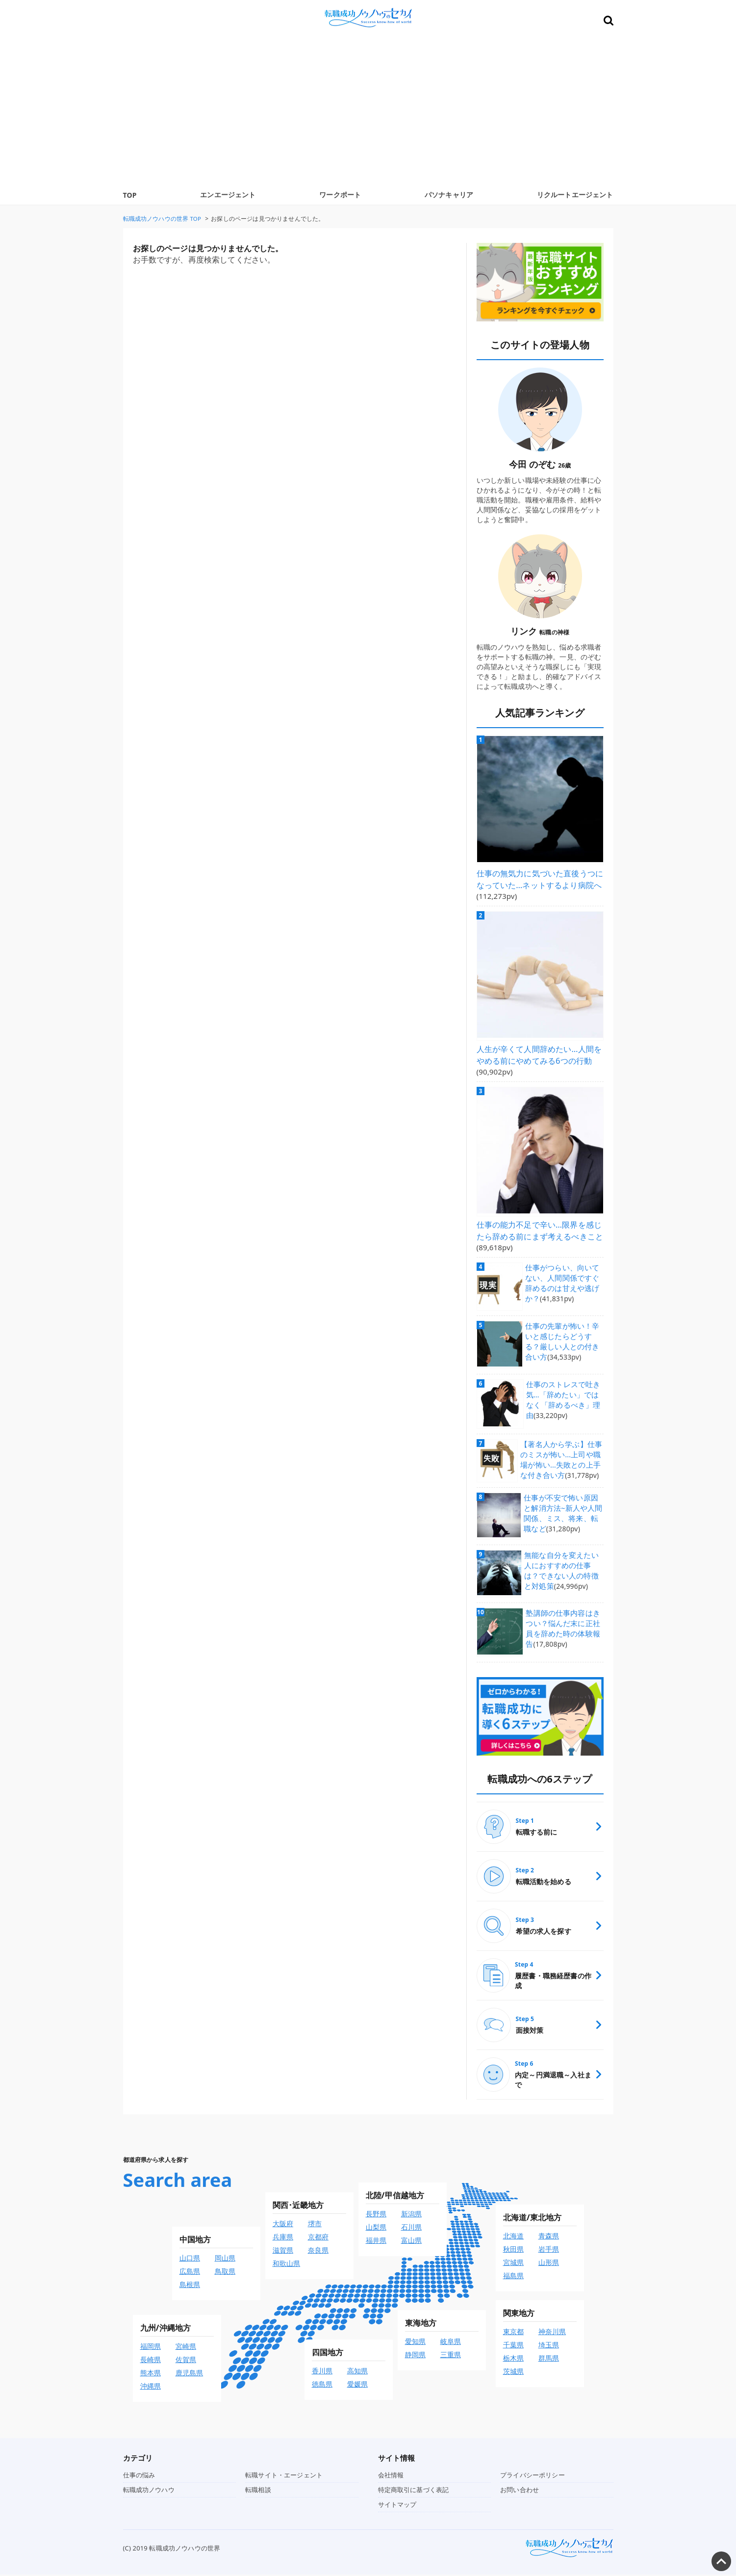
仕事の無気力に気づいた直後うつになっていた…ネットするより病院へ (540, 877)
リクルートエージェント (575, 194)
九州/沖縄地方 (165, 2329)
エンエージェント (227, 194)
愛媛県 (357, 2385)
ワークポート (340, 194)
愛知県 (415, 2342)
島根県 (189, 2285)
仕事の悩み (139, 2476)
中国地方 (195, 2240)
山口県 (189, 2259)
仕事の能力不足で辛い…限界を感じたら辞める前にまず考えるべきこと (539, 1221)
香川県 (322, 2372)
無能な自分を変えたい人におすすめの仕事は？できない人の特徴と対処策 (564, 1563)
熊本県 (150, 2374)
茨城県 (513, 2372)
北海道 (513, 2237)
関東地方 (519, 2314)
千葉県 (513, 2346)
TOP (130, 195)
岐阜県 (450, 2342)
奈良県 (318, 2251)
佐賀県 (186, 2361)
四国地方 (328, 2353)
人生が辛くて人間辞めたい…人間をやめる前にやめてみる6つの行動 (539, 1049)
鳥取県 (225, 2272)
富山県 (411, 2241)
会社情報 (391, 2476)
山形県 (548, 2263)
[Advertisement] (368, 111)
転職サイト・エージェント (284, 2476)
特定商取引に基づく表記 (413, 2491)
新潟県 (411, 2215)
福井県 (376, 2241)
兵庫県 (283, 2238)
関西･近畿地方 (298, 2206)
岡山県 (225, 2259)
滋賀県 (283, 2251)
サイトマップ (397, 2505)
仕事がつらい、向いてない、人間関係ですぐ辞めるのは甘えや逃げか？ (565, 1266)
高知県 (357, 2372)
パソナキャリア (449, 194)
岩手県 (548, 2250)
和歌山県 (287, 2264)
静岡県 (415, 2356)
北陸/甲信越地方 (395, 2196)
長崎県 (150, 2361)
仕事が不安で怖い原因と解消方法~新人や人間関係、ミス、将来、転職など (564, 1508)
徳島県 (322, 2385)
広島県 (189, 2272)
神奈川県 (552, 2333)
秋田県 (513, 2250)
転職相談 (258, 2491)
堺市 (315, 2225)
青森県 (548, 2237)
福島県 (513, 2277)
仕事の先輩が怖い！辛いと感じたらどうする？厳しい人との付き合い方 (565, 1327)
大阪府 (283, 2225)
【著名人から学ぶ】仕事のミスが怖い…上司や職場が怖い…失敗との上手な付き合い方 (560, 1453)
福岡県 (150, 2347)
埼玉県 (548, 2346)
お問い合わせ (519, 2491)
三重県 (450, 2356)
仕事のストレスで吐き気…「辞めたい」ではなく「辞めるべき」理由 (565, 1386)
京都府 (318, 2238)
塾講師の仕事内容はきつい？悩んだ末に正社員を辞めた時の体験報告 (562, 1627)
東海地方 (421, 2324)
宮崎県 (186, 2347)
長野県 (376, 2215)
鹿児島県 (189, 2374)
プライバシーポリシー (532, 2476)
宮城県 (513, 2263)
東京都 (513, 2333)
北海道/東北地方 (532, 2218)
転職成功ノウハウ (149, 2491)
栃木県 (513, 2359)
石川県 (411, 2228)
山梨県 (376, 2228)
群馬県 (548, 2359)
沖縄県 (150, 2387)
